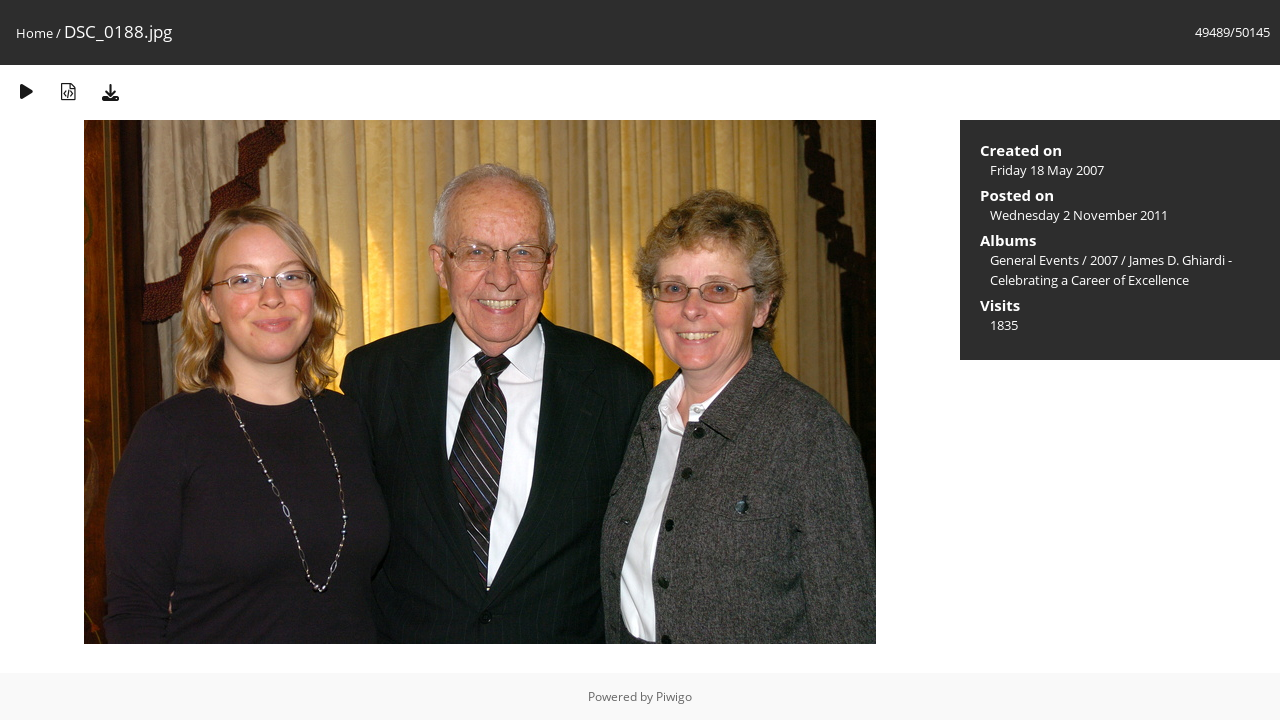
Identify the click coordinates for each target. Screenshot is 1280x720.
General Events (1034, 260)
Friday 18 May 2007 (1047, 170)
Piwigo (674, 696)
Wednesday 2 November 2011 (1079, 215)
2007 (1104, 260)
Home (34, 33)
